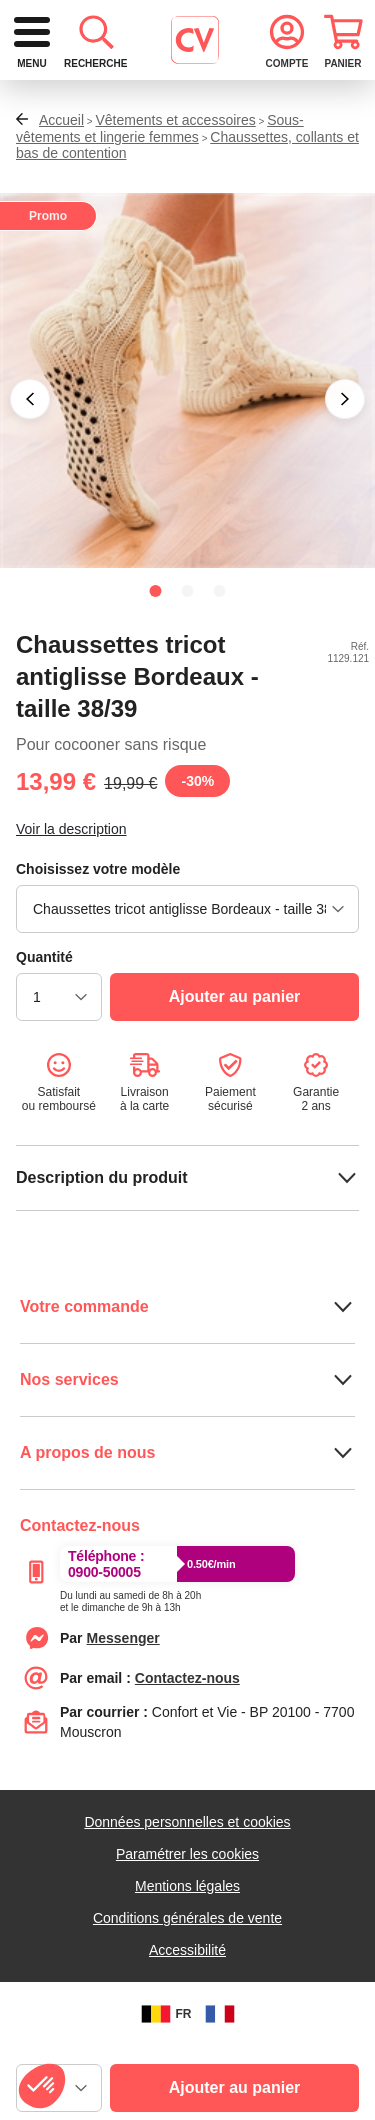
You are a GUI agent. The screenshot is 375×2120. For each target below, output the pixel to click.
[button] (30, 473)
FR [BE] (164, 2088)
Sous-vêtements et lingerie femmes (160, 202)
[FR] (220, 2088)
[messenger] (123, 1712)
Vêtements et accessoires (175, 194)
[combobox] (187, 117)
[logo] (156, 40)
